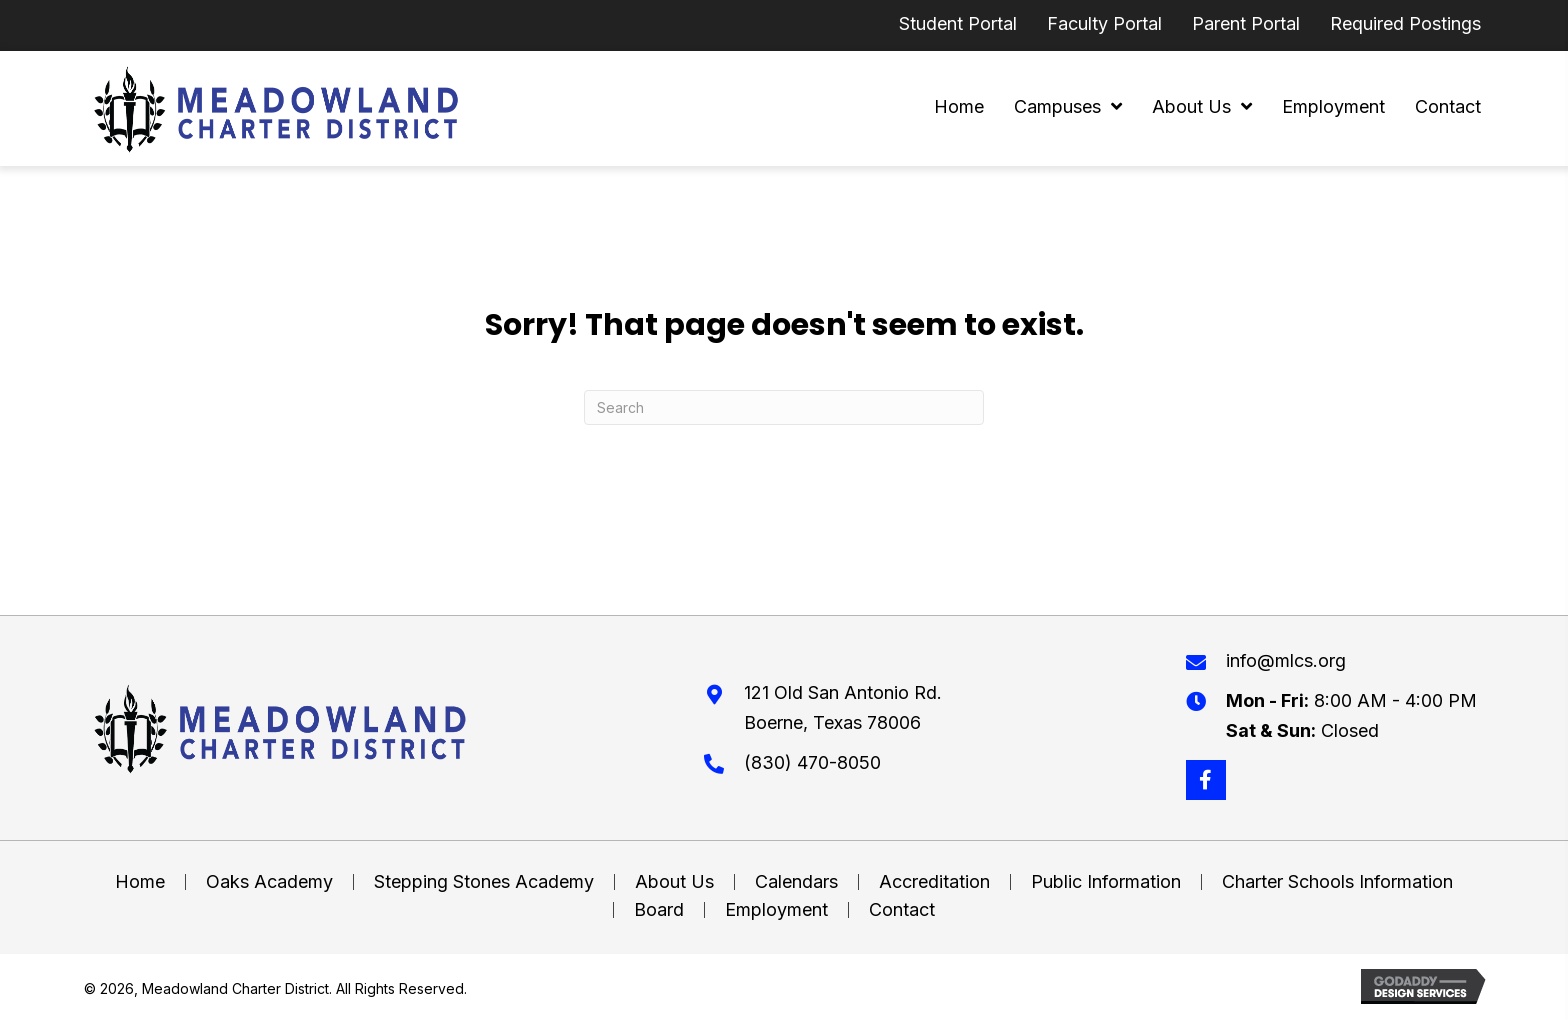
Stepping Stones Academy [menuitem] (484, 882)
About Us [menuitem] (674, 882)
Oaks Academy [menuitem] (269, 882)
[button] (1206, 780)
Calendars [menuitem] (796, 882)
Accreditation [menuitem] (934, 882)
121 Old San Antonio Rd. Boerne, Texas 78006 (843, 707)
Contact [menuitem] (902, 910)
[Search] (784, 407)
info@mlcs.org (1286, 660)
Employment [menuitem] (776, 910)
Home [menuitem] (140, 882)
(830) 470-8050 (812, 762)
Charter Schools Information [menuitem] (1337, 882)
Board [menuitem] (659, 910)
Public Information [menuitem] (1106, 882)
